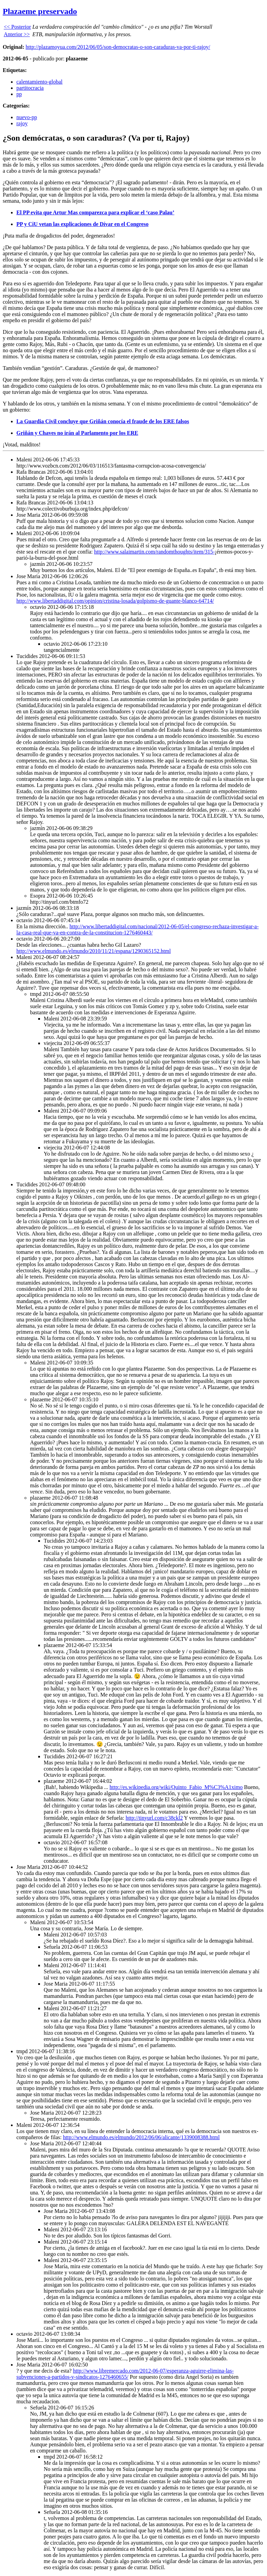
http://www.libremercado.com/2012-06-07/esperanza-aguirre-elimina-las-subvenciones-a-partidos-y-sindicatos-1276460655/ (125, 2374)
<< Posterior (17, 27)
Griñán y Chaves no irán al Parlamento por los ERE (77, 433)
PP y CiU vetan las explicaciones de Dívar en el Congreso (82, 224)
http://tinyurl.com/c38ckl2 (154, 1818)
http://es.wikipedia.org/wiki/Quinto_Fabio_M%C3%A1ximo (176, 1787)
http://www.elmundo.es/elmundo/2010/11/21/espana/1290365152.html (93, 951)
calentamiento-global (39, 82)
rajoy (22, 123)
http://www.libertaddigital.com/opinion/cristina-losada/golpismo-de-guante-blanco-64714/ (115, 601)
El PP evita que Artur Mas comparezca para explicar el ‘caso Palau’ (95, 212)
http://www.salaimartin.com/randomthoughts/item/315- (154, 552)
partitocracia (30, 88)
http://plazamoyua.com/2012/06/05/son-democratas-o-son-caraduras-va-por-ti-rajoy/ (118, 47)
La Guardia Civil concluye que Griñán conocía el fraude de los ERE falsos (102, 421)
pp (19, 94)
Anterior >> (17, 34)
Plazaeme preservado (40, 11)
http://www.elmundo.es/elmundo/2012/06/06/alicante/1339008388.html (141, 2137)
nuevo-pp (26, 117)
